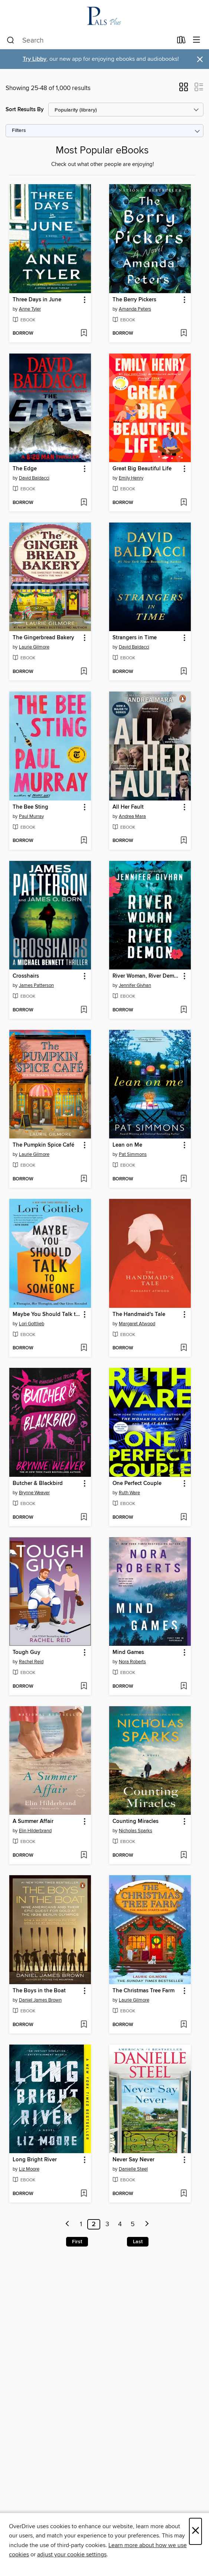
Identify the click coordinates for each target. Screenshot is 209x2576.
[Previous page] (68, 2224)
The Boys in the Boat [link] (39, 1990)
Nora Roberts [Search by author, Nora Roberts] (132, 1662)
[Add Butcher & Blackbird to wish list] (83, 1517)
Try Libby (34, 59)
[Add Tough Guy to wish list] (83, 1686)
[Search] (11, 40)
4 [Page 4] (120, 2224)
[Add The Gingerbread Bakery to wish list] (83, 672)
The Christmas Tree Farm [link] (143, 1990)
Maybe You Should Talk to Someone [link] (47, 1314)
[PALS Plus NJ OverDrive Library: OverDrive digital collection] (104, 16)
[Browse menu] (196, 40)
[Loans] (181, 41)
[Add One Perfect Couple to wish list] (183, 1517)
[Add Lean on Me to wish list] (183, 1179)
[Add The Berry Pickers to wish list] (183, 333)
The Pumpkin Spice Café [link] (43, 1145)
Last (138, 2241)
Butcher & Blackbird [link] (38, 1483)
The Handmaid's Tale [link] (138, 1314)
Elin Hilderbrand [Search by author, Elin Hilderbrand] (35, 1831)
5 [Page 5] (133, 2224)
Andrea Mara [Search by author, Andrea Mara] (132, 816)
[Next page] (147, 2224)
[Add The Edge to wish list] (83, 503)
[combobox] (89, 40)
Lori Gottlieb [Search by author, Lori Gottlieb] (31, 1324)
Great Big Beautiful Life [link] (142, 468)
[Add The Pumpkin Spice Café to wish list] (83, 1179)
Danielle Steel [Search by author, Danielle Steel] (133, 2169)
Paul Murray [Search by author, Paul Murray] (31, 816)
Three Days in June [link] (37, 299)
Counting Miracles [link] (135, 1821)
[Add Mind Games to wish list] (183, 1686)
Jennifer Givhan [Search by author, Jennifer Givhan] (135, 985)
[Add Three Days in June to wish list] (83, 333)
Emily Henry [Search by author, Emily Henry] (131, 478)
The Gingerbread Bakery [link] (43, 637)
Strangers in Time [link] (134, 637)
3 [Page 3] (107, 2224)
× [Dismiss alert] (200, 59)
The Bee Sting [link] (30, 807)
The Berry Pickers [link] (134, 299)
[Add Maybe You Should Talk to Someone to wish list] (83, 1348)
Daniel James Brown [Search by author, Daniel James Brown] (40, 2000)
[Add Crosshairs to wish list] (83, 1010)
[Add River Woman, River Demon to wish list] (183, 1010)
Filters (19, 130)
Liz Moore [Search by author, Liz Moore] (29, 2169)
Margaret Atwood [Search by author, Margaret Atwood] (137, 1324)
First (77, 2241)
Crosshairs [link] (26, 976)
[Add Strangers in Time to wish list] (183, 672)
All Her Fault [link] (128, 807)
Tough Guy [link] (26, 1652)
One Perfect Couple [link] (136, 1483)
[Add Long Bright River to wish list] (83, 2194)
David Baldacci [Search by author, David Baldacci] (34, 478)
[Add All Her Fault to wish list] (183, 841)
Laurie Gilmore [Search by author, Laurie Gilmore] (34, 647)
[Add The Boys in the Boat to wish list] (83, 2025)
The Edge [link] (25, 468)
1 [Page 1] (81, 2224)
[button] (183, 89)
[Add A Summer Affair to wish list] (83, 1855)
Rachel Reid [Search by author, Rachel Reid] (31, 1662)
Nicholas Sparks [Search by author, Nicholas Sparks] (135, 1831)
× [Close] (195, 2531)
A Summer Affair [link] (33, 1821)
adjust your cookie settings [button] (72, 2554)
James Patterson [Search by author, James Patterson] (36, 985)
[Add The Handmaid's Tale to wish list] (183, 1348)
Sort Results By (25, 109)
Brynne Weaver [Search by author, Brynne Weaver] (34, 1493)
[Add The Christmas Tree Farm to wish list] (183, 2025)
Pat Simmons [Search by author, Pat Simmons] (133, 1154)
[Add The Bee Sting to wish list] (83, 841)
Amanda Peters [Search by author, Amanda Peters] (135, 309)
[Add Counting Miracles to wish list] (183, 1855)
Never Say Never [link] (133, 2159)
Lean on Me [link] (127, 1145)
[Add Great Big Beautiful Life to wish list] (183, 503)
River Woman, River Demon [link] (146, 976)
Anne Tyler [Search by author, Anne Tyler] (30, 309)
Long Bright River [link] (35, 2159)
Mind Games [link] (128, 1652)
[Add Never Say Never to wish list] (183, 2194)
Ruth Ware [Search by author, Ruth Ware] (129, 1493)
